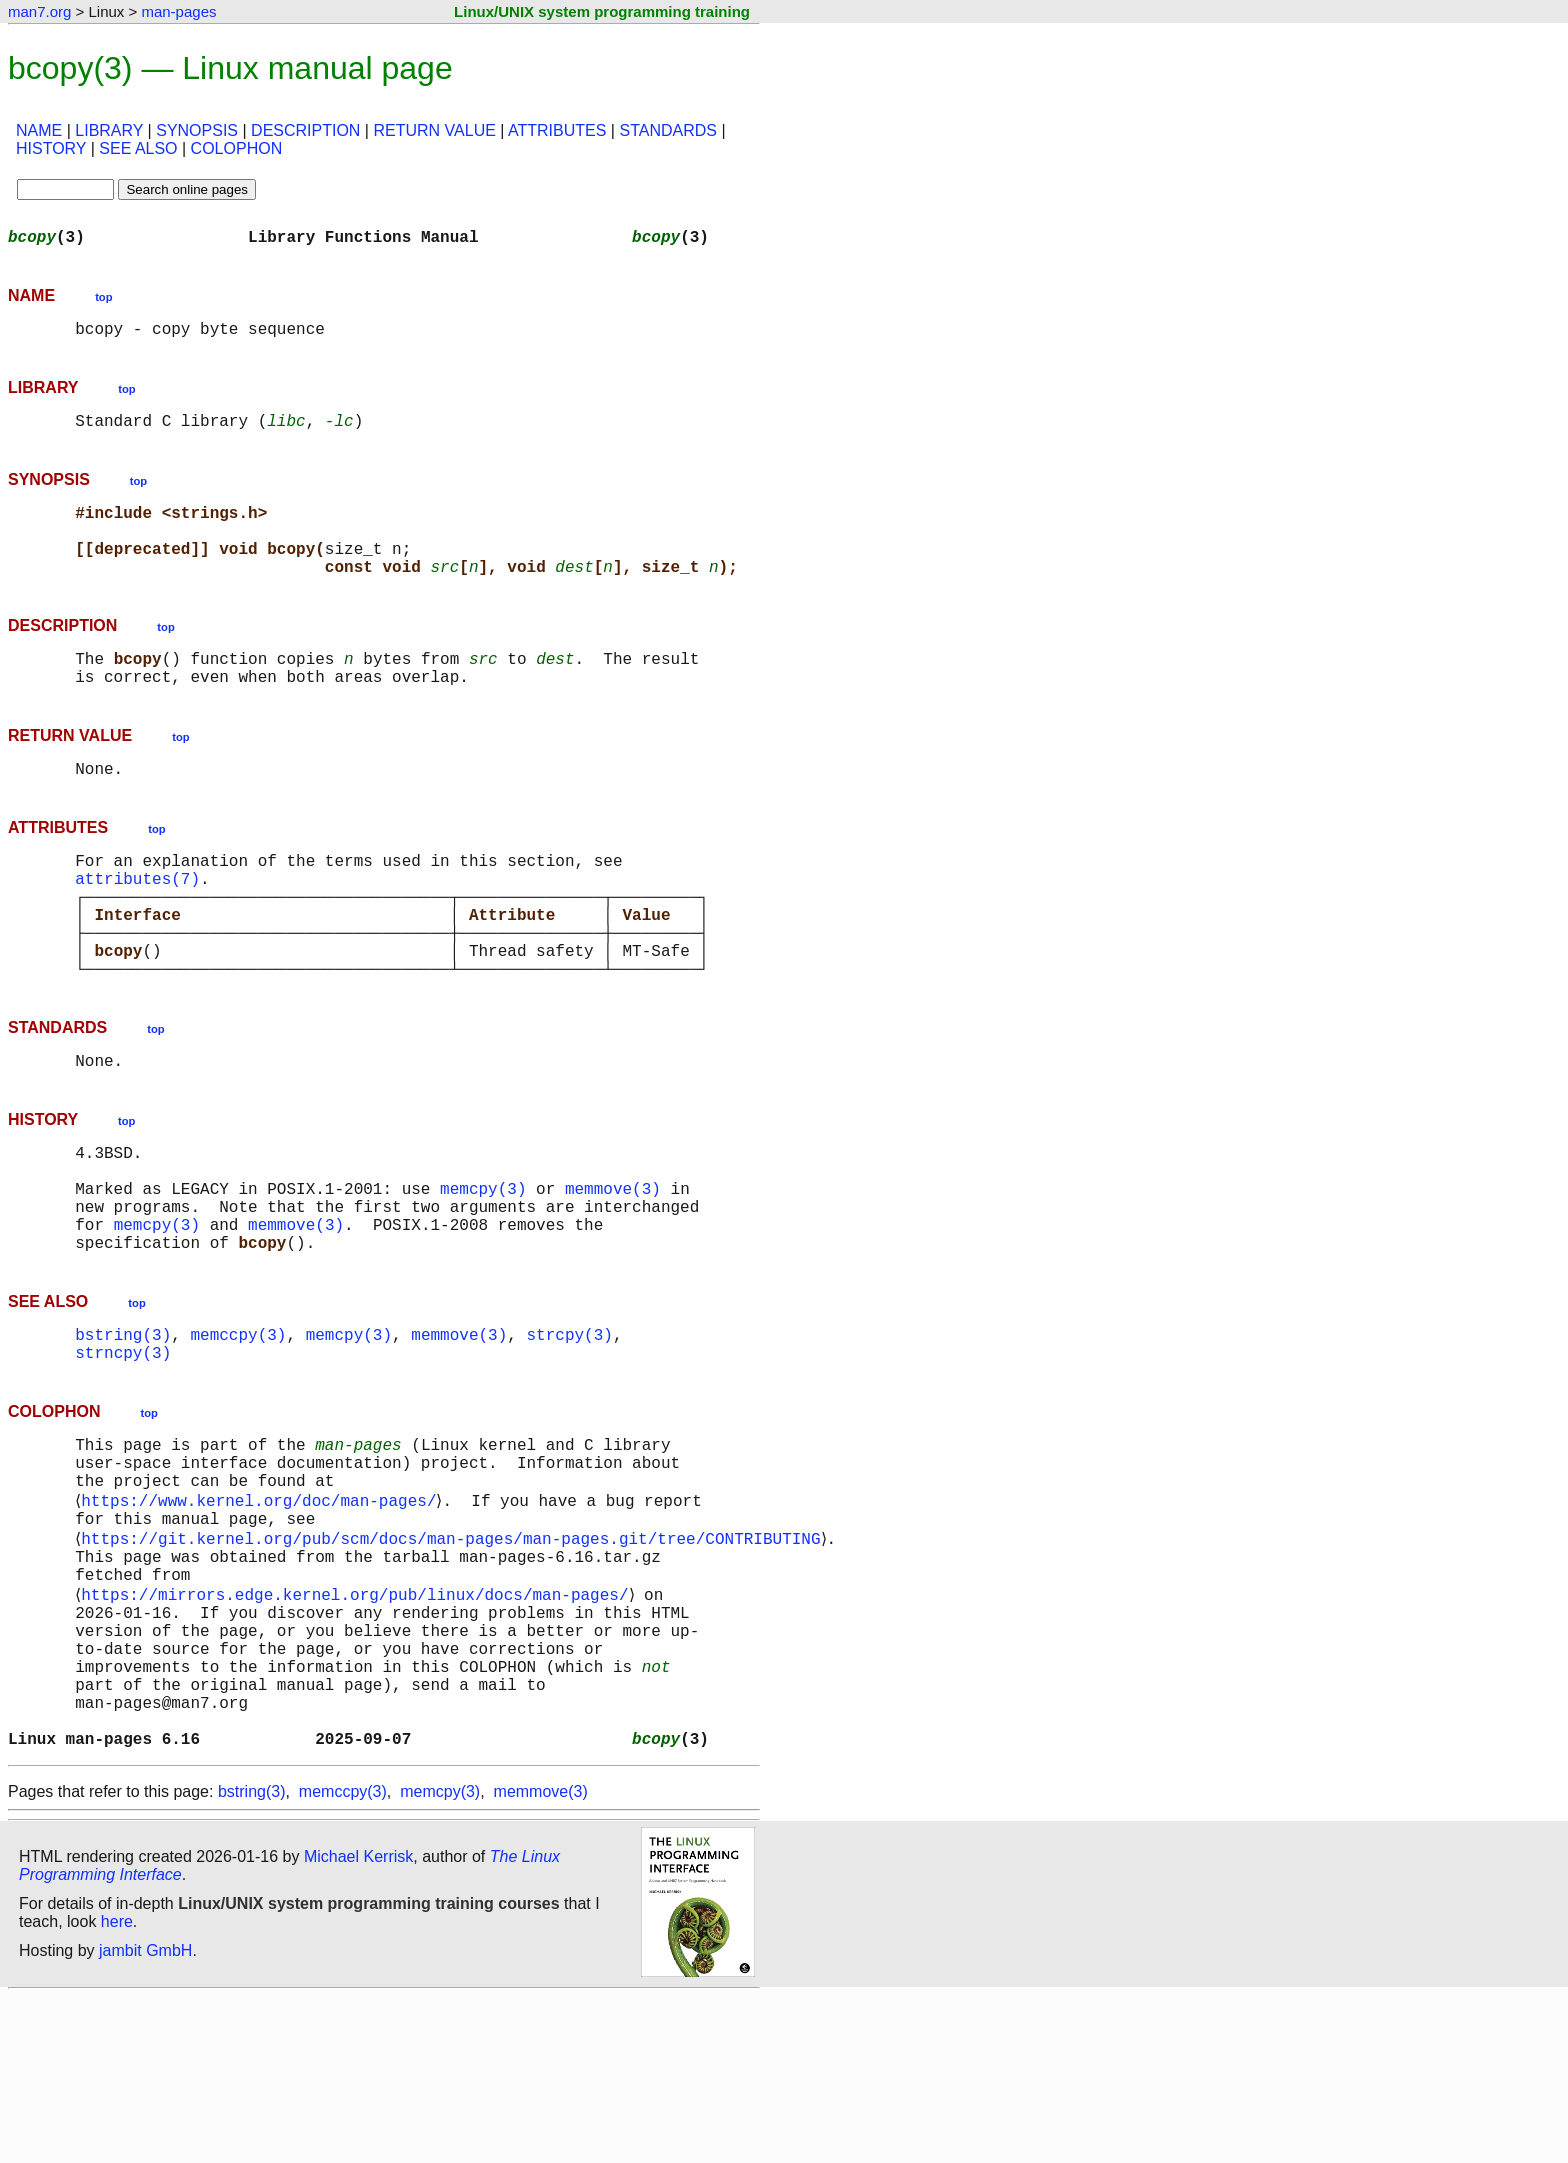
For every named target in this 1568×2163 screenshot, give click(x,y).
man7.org (39, 11)
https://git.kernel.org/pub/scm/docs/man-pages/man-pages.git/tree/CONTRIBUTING (454, 1662)
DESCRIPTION (305, 130)
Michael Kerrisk (358, 2022)
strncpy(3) (123, 1456)
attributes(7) (137, 926)
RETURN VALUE (434, 130)
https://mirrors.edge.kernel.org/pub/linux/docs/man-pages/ (358, 1728)
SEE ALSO (138, 148)
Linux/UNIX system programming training (602, 11)
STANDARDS (668, 130)
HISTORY (51, 148)
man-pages (178, 11)
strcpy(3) (569, 1434)
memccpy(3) (238, 1434)
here (117, 2087)
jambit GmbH (145, 2116)
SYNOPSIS (197, 130)
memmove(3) (613, 1272)
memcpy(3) (483, 1272)
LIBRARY (109, 130)
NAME (39, 130)
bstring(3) (123, 1434)
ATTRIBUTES (557, 130)
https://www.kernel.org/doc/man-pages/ (262, 1618)
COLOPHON (237, 148)
